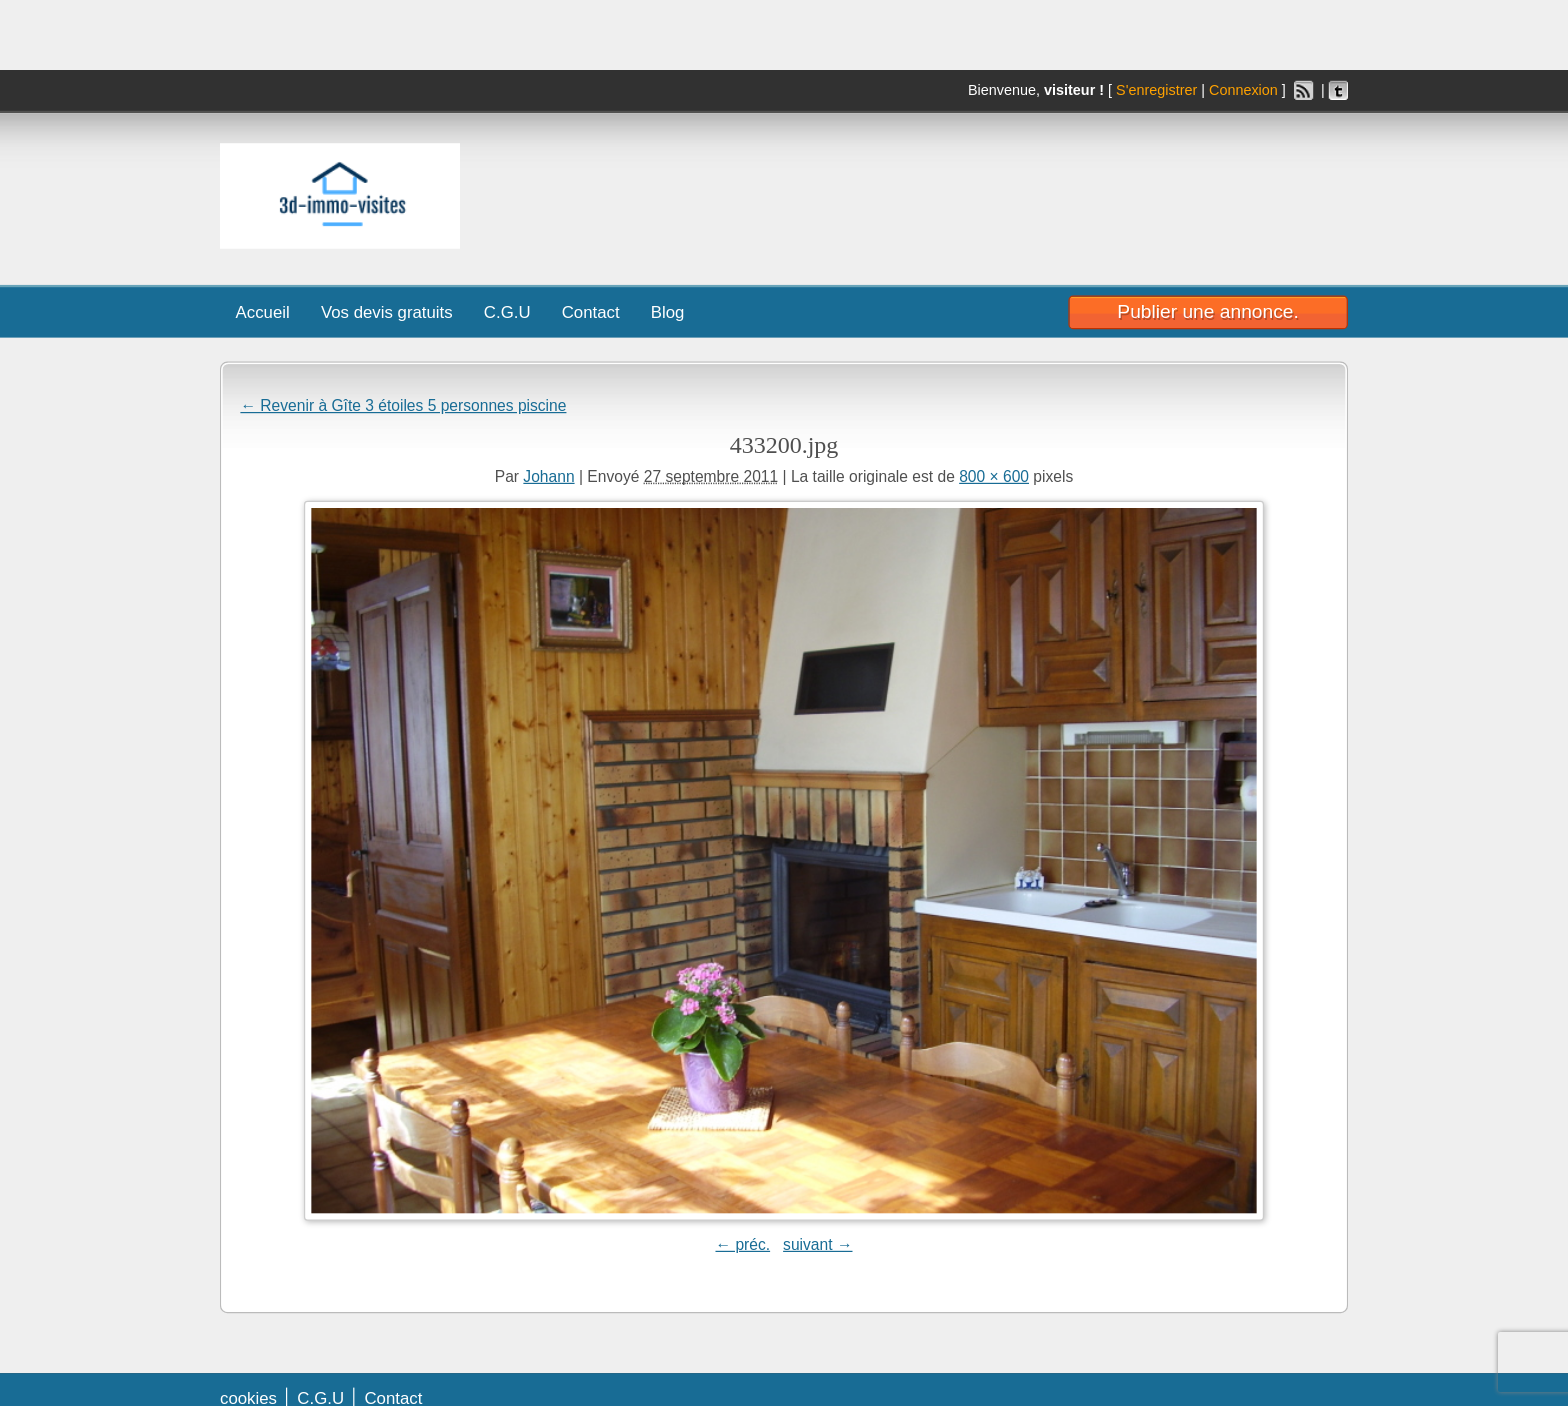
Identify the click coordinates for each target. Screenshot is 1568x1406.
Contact (591, 312)
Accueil (263, 312)
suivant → (817, 1244)
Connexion (1243, 90)
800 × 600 (994, 476)
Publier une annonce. (1207, 312)
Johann (548, 476)
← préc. (742, 1244)
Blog (668, 312)
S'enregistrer (1156, 90)
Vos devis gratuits (387, 312)
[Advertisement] (1067, 191)
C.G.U (507, 312)
